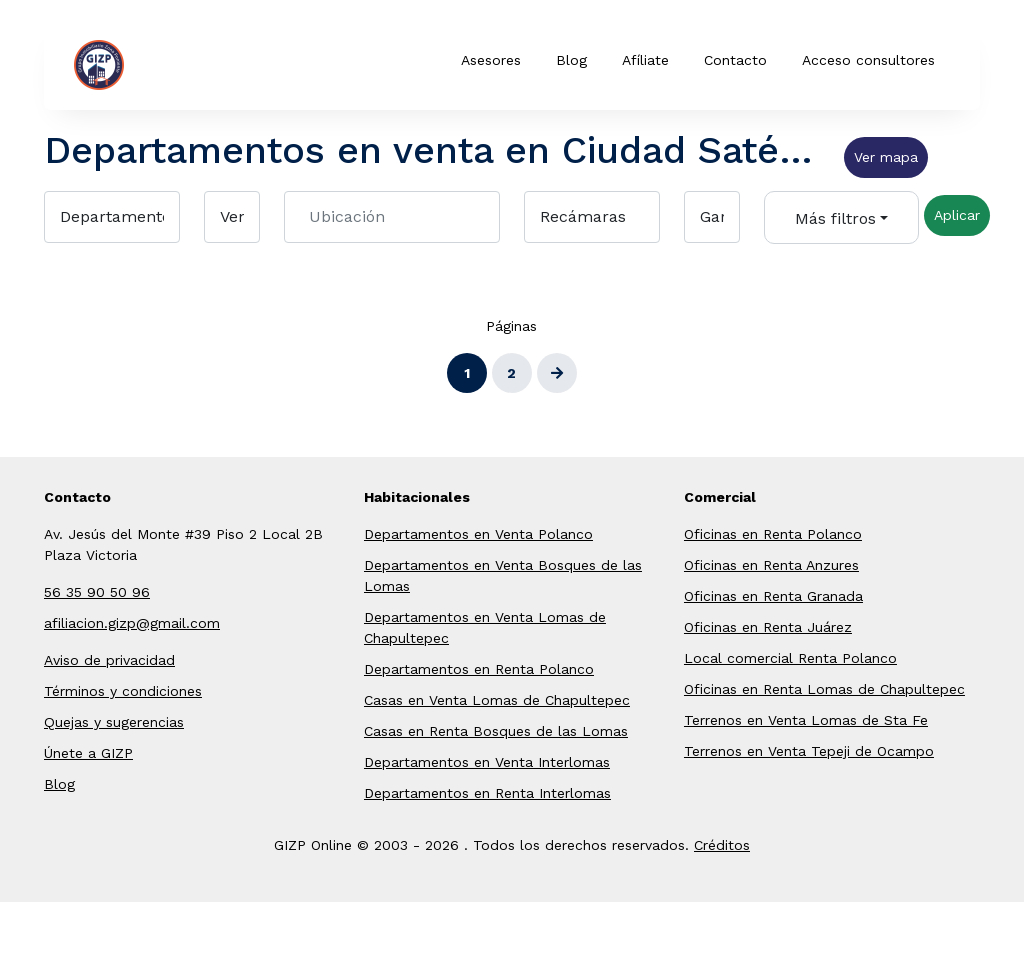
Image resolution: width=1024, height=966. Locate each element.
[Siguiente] (557, 373)
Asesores (491, 60)
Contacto (735, 60)
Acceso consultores (868, 60)
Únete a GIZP (88, 753)
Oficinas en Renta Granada (773, 596)
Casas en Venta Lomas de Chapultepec (497, 700)
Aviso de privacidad (109, 660)
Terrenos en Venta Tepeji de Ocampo (809, 751)
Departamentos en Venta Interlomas (487, 762)
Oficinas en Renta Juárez (768, 627)
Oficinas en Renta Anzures (771, 565)
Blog (571, 60)
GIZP (130, 65)
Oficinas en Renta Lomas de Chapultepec (824, 689)
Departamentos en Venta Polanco (478, 534)
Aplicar (957, 215)
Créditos (722, 845)
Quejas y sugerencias (114, 722)
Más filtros (835, 218)
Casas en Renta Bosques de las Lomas (496, 731)
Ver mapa (886, 157)
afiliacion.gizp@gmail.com (132, 623)
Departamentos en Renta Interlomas (487, 793)
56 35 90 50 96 (97, 592)
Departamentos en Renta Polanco (479, 669)
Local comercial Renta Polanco (790, 658)
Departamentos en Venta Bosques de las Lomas (503, 575)
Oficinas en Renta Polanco (773, 534)
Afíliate (645, 60)
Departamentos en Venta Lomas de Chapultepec (485, 627)
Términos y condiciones (123, 691)
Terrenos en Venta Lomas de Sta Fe (806, 720)
